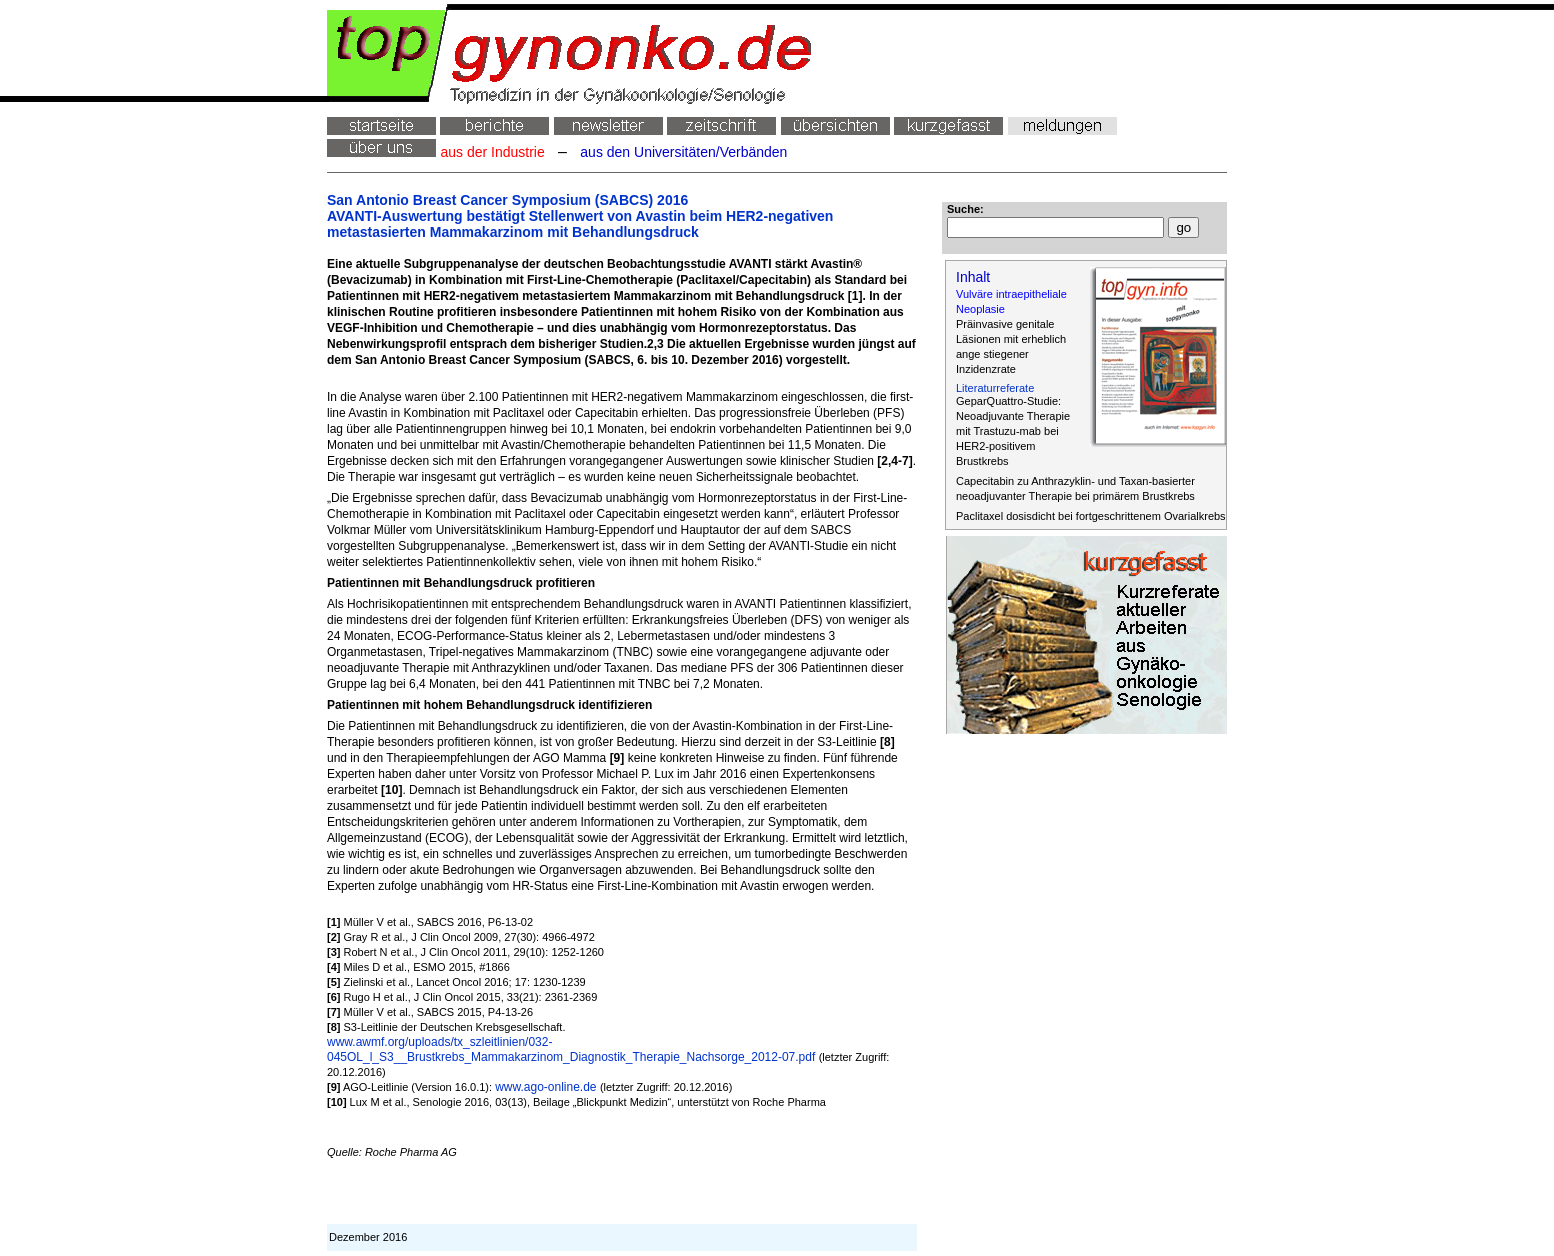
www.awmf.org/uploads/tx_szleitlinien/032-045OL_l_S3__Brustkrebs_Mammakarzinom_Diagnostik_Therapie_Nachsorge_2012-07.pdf (573, 1049)
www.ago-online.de (547, 1087)
